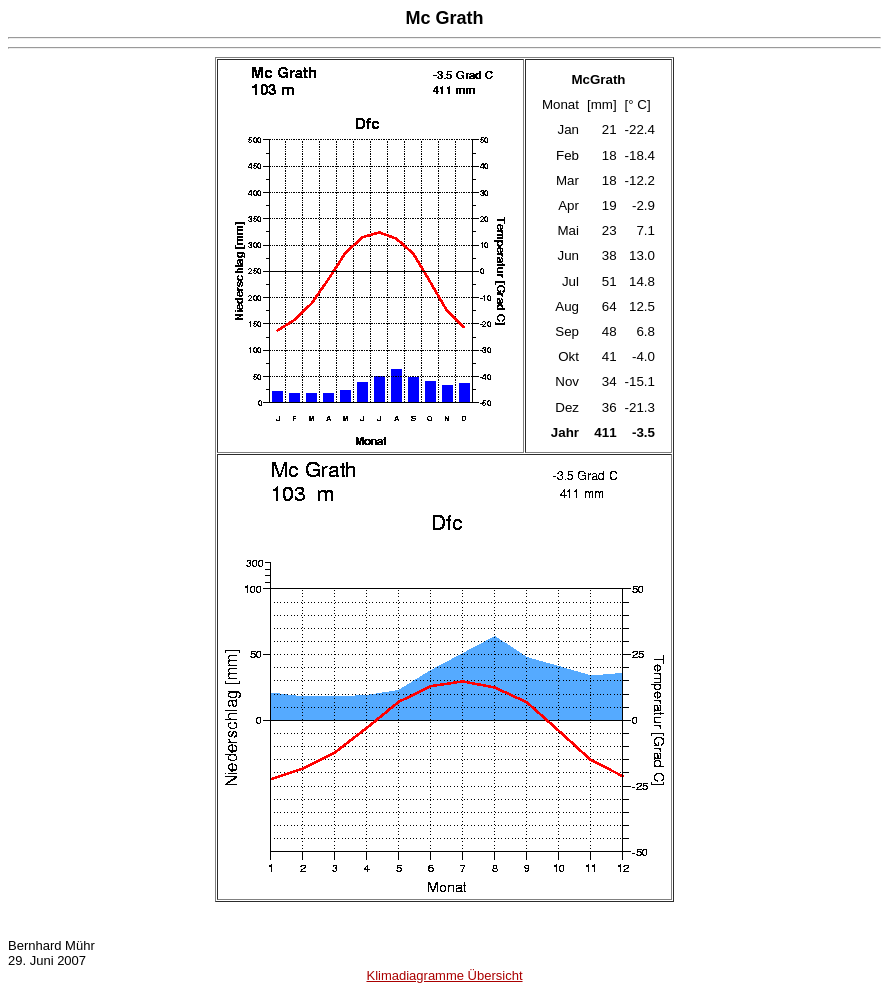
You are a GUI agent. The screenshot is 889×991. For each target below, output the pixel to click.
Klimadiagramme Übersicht (444, 975)
